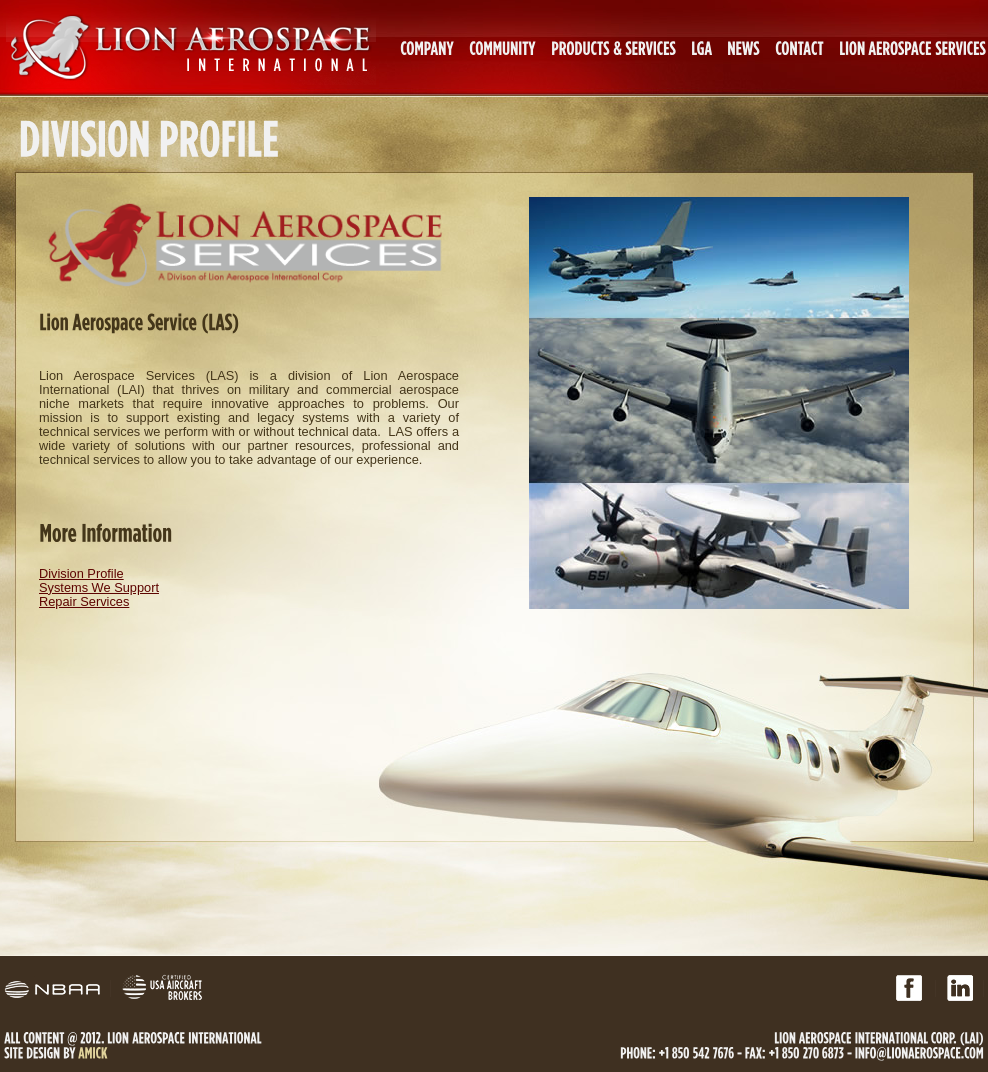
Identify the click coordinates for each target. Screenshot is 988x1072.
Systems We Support (99, 587)
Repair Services (84, 601)
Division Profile (81, 573)
